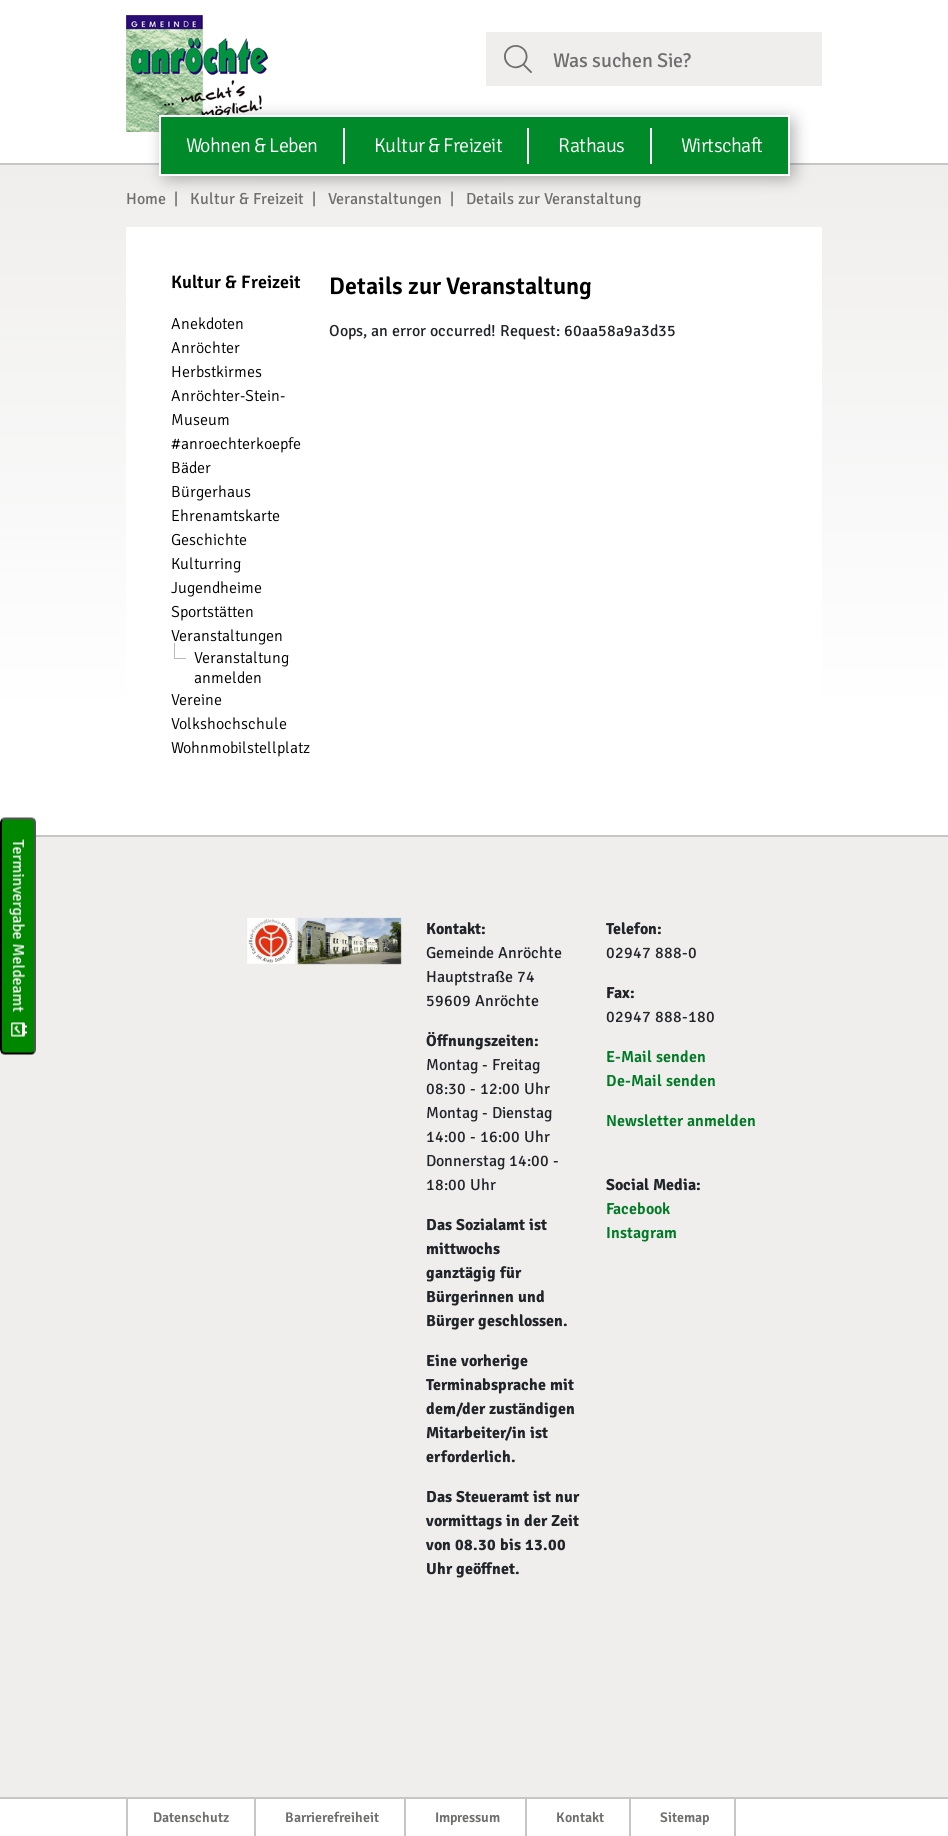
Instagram (641, 1233)
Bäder (191, 468)
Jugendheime (216, 588)
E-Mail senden (656, 1057)
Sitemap (684, 1817)
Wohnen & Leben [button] (252, 145)
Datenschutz (191, 1817)
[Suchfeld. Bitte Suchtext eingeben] (679, 58)
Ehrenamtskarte (225, 516)
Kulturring (206, 564)
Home (146, 199)
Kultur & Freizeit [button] (438, 145)
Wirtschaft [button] (722, 145)
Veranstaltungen (385, 199)
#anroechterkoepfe (236, 444)
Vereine (196, 700)
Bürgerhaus (211, 492)
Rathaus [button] (591, 145)
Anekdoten (207, 324)
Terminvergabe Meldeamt (18, 936)
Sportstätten (212, 612)
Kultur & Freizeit (247, 199)
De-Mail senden (661, 1081)
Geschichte (209, 540)
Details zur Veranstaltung (553, 199)
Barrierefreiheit (332, 1817)
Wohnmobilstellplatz (240, 748)
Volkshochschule (229, 724)
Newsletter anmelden (681, 1121)
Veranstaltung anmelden (241, 668)
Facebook (638, 1209)
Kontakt (580, 1817)
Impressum (467, 1817)
